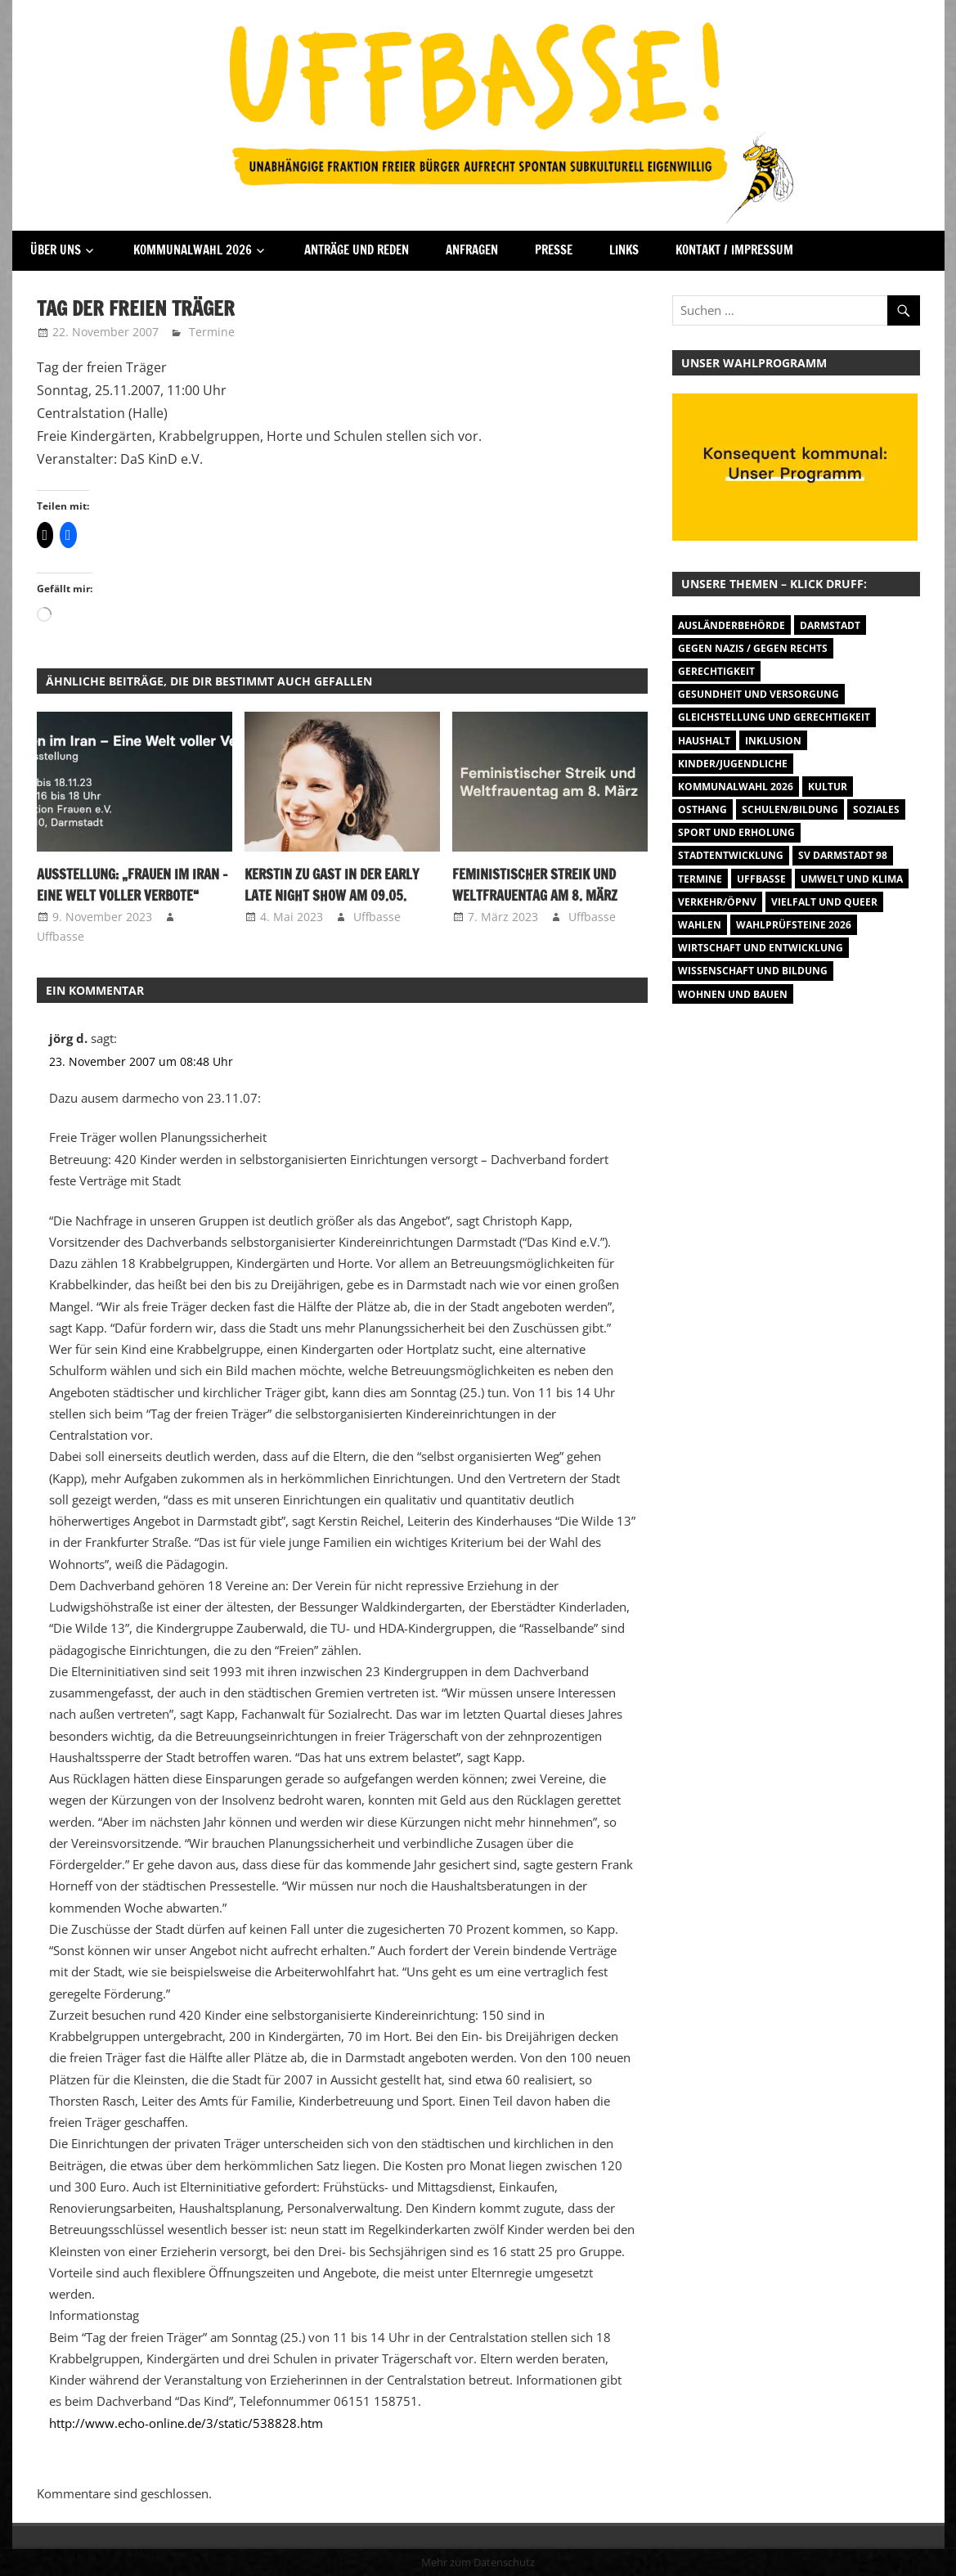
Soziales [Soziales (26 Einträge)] (876, 809)
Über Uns (55, 249)
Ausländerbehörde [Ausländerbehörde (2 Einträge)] (731, 625)
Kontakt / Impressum (734, 249)
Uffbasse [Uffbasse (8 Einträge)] (761, 879)
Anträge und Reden (356, 249)
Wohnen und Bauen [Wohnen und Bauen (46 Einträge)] (733, 994)
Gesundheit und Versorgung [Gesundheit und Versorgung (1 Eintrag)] (758, 694)
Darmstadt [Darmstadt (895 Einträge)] (830, 625)
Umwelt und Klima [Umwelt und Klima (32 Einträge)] (852, 879)
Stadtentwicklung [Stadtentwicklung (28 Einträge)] (730, 855)
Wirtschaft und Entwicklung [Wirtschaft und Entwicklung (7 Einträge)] (760, 948)
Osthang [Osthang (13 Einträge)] (702, 809)
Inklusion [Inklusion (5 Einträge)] (773, 741)
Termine (212, 331)
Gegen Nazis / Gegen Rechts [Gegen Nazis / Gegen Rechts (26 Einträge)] (753, 648)
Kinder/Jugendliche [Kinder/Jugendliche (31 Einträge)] (733, 764)
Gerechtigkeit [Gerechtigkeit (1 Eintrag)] (716, 671)
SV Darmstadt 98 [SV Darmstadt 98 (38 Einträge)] (842, 855)
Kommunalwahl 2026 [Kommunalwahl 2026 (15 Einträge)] (735, 786)
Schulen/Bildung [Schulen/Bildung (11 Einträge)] (790, 809)
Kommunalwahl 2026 (192, 249)
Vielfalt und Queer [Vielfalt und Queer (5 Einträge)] (824, 902)
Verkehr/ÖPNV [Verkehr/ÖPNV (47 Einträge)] (717, 902)
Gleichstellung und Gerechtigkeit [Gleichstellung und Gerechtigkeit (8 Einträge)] (774, 717)
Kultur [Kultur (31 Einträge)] (827, 786)
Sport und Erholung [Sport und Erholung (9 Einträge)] (736, 832)
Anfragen (472, 249)
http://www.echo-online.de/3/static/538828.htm (186, 2423)
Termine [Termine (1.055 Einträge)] (700, 879)
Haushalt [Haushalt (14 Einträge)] (704, 741)
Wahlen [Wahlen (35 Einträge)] (699, 925)
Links (624, 249)
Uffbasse (60, 936)
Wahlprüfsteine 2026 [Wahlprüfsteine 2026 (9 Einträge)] (793, 925)
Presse (553, 249)
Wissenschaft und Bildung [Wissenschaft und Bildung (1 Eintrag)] (753, 971)
